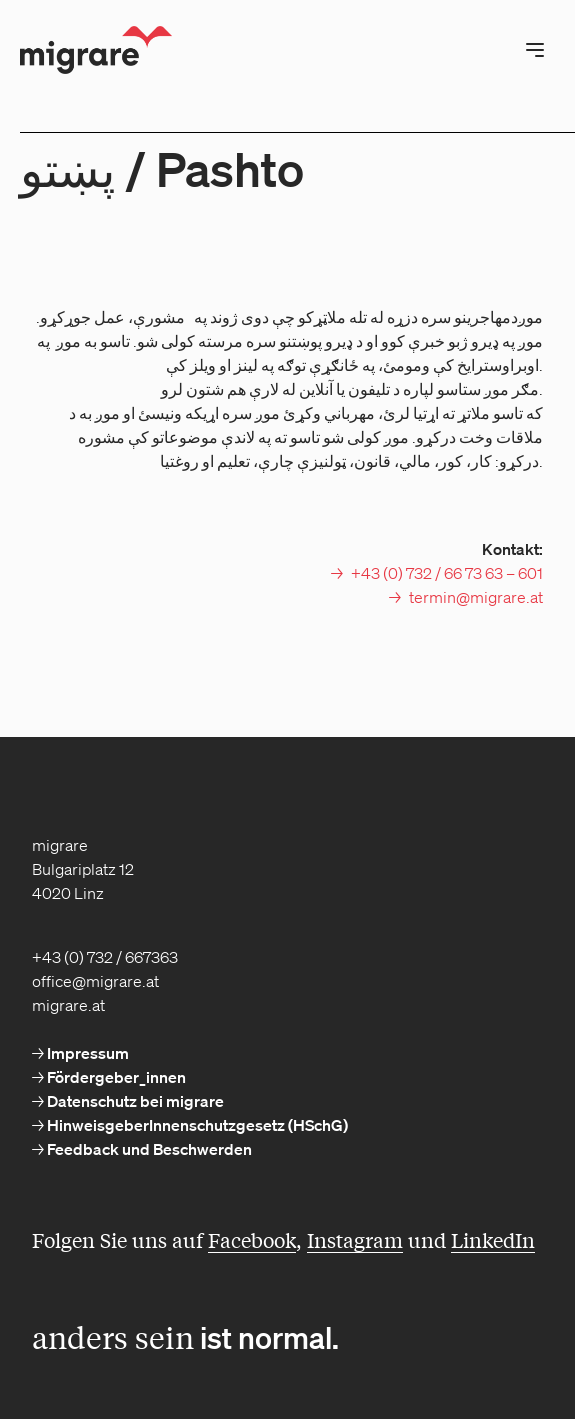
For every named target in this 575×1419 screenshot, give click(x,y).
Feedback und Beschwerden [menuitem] (148, 1149)
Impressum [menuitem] (86, 1053)
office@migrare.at (95, 981)
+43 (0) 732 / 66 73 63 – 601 (447, 573)
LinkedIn (493, 1239)
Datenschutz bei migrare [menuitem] (134, 1101)
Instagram (355, 1239)
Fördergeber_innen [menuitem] (115, 1077)
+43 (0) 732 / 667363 (105, 957)
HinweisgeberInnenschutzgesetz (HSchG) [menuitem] (196, 1125)
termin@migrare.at (476, 597)
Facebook (252, 1239)
